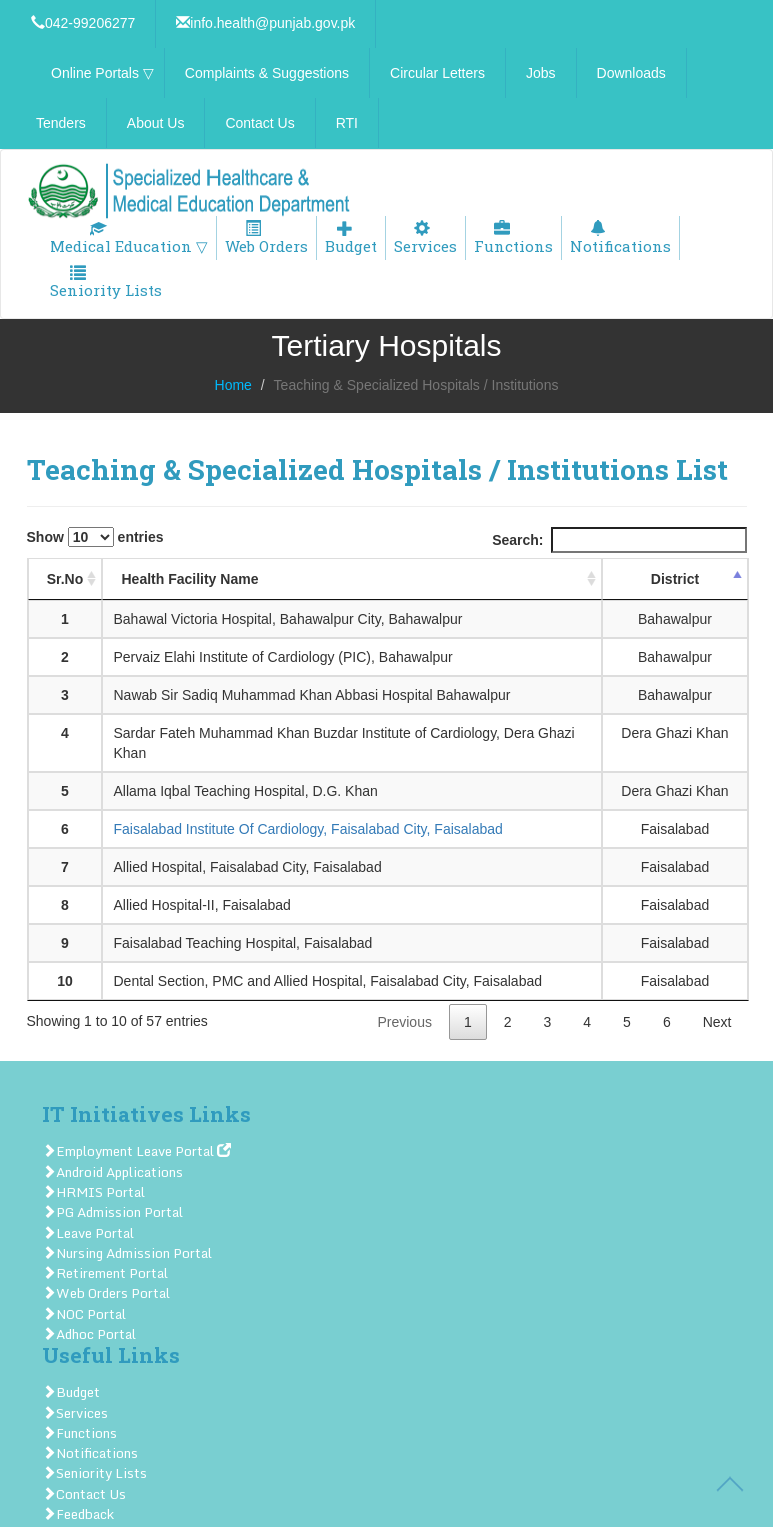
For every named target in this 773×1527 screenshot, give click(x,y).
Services (425, 238)
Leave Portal (88, 1233)
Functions (513, 238)
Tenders (61, 123)
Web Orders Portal (106, 1293)
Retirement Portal (105, 1273)
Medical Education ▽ (129, 238)
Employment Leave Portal (136, 1151)
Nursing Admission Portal (127, 1253)
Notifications (620, 238)
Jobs (541, 73)
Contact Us (259, 123)
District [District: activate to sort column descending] (675, 579)
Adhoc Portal (89, 1334)
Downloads (631, 73)
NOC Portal (84, 1314)
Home (233, 385)
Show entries (95, 537)
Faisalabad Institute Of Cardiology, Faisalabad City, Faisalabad (307, 829)
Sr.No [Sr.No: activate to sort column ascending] (65, 579)
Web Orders (266, 238)
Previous (404, 1022)
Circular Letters (437, 73)
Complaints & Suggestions (267, 73)
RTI (347, 123)
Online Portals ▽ (102, 73)
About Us (156, 123)
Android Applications (112, 1172)
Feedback (78, 1514)
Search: (619, 540)
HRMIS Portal (93, 1192)
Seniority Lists (106, 282)
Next (717, 1022)
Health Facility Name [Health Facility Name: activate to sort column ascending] (189, 579)
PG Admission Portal (112, 1212)
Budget (351, 238)
